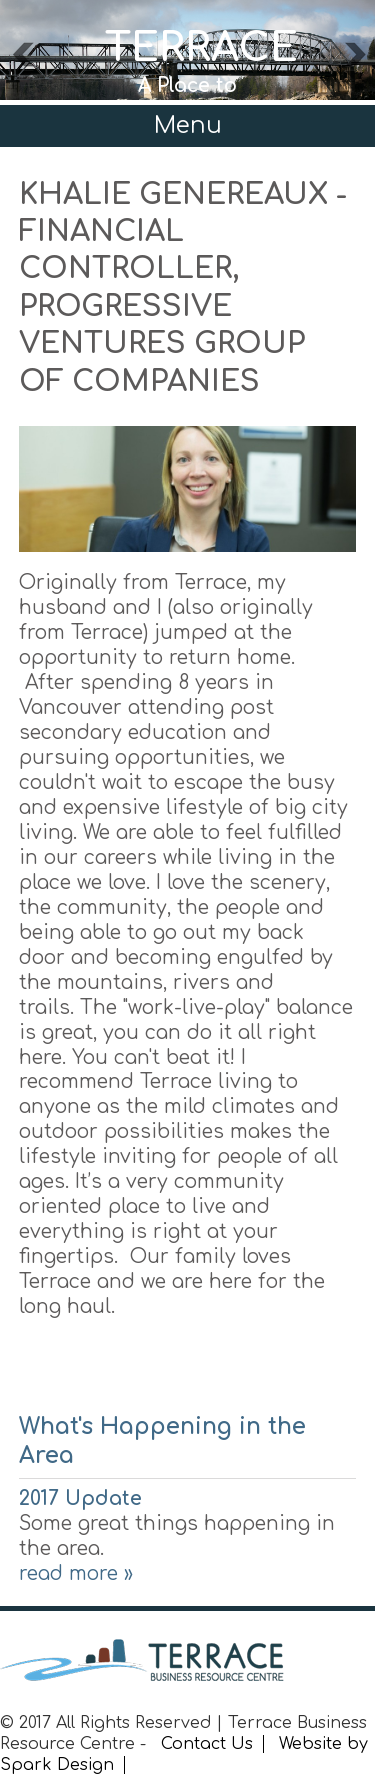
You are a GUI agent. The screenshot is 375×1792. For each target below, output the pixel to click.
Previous (22, 59)
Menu (188, 125)
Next (354, 59)
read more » (76, 1573)
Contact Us (207, 1744)
